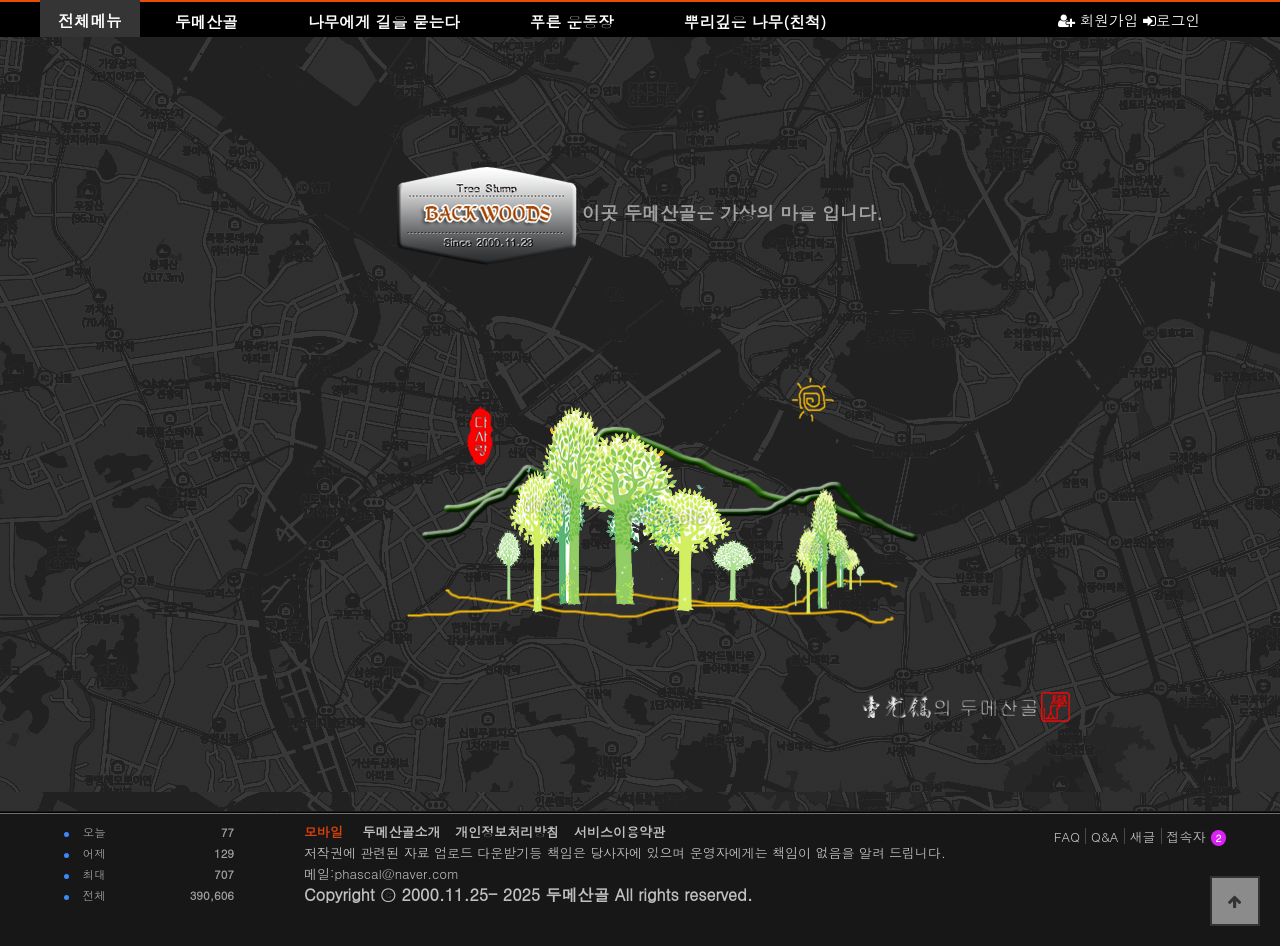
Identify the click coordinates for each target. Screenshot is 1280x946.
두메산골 (206, 21)
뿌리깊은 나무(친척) (755, 21)
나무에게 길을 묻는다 (384, 21)
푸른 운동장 (572, 21)
